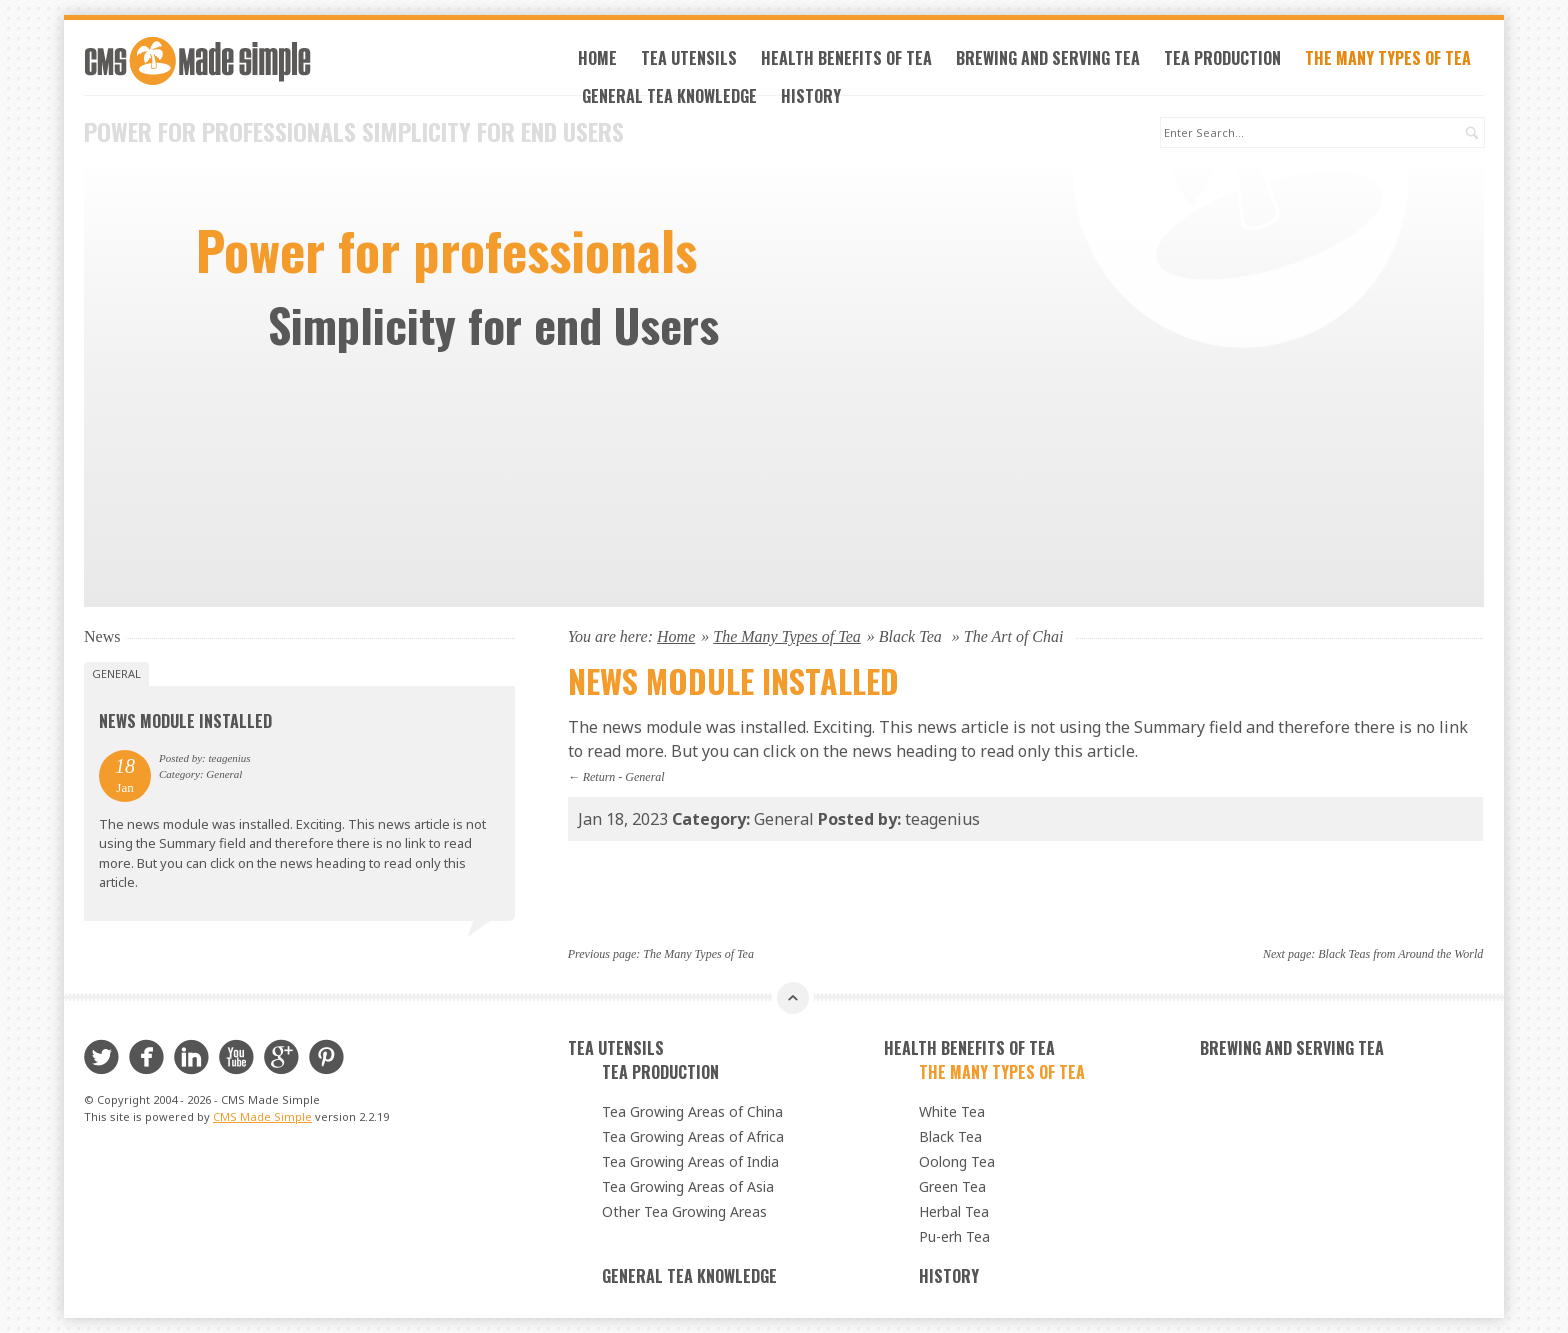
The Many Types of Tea (1388, 58)
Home (597, 58)
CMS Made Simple (262, 1116)
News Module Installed (185, 721)
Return (599, 777)
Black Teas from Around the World (1400, 954)
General (644, 777)
